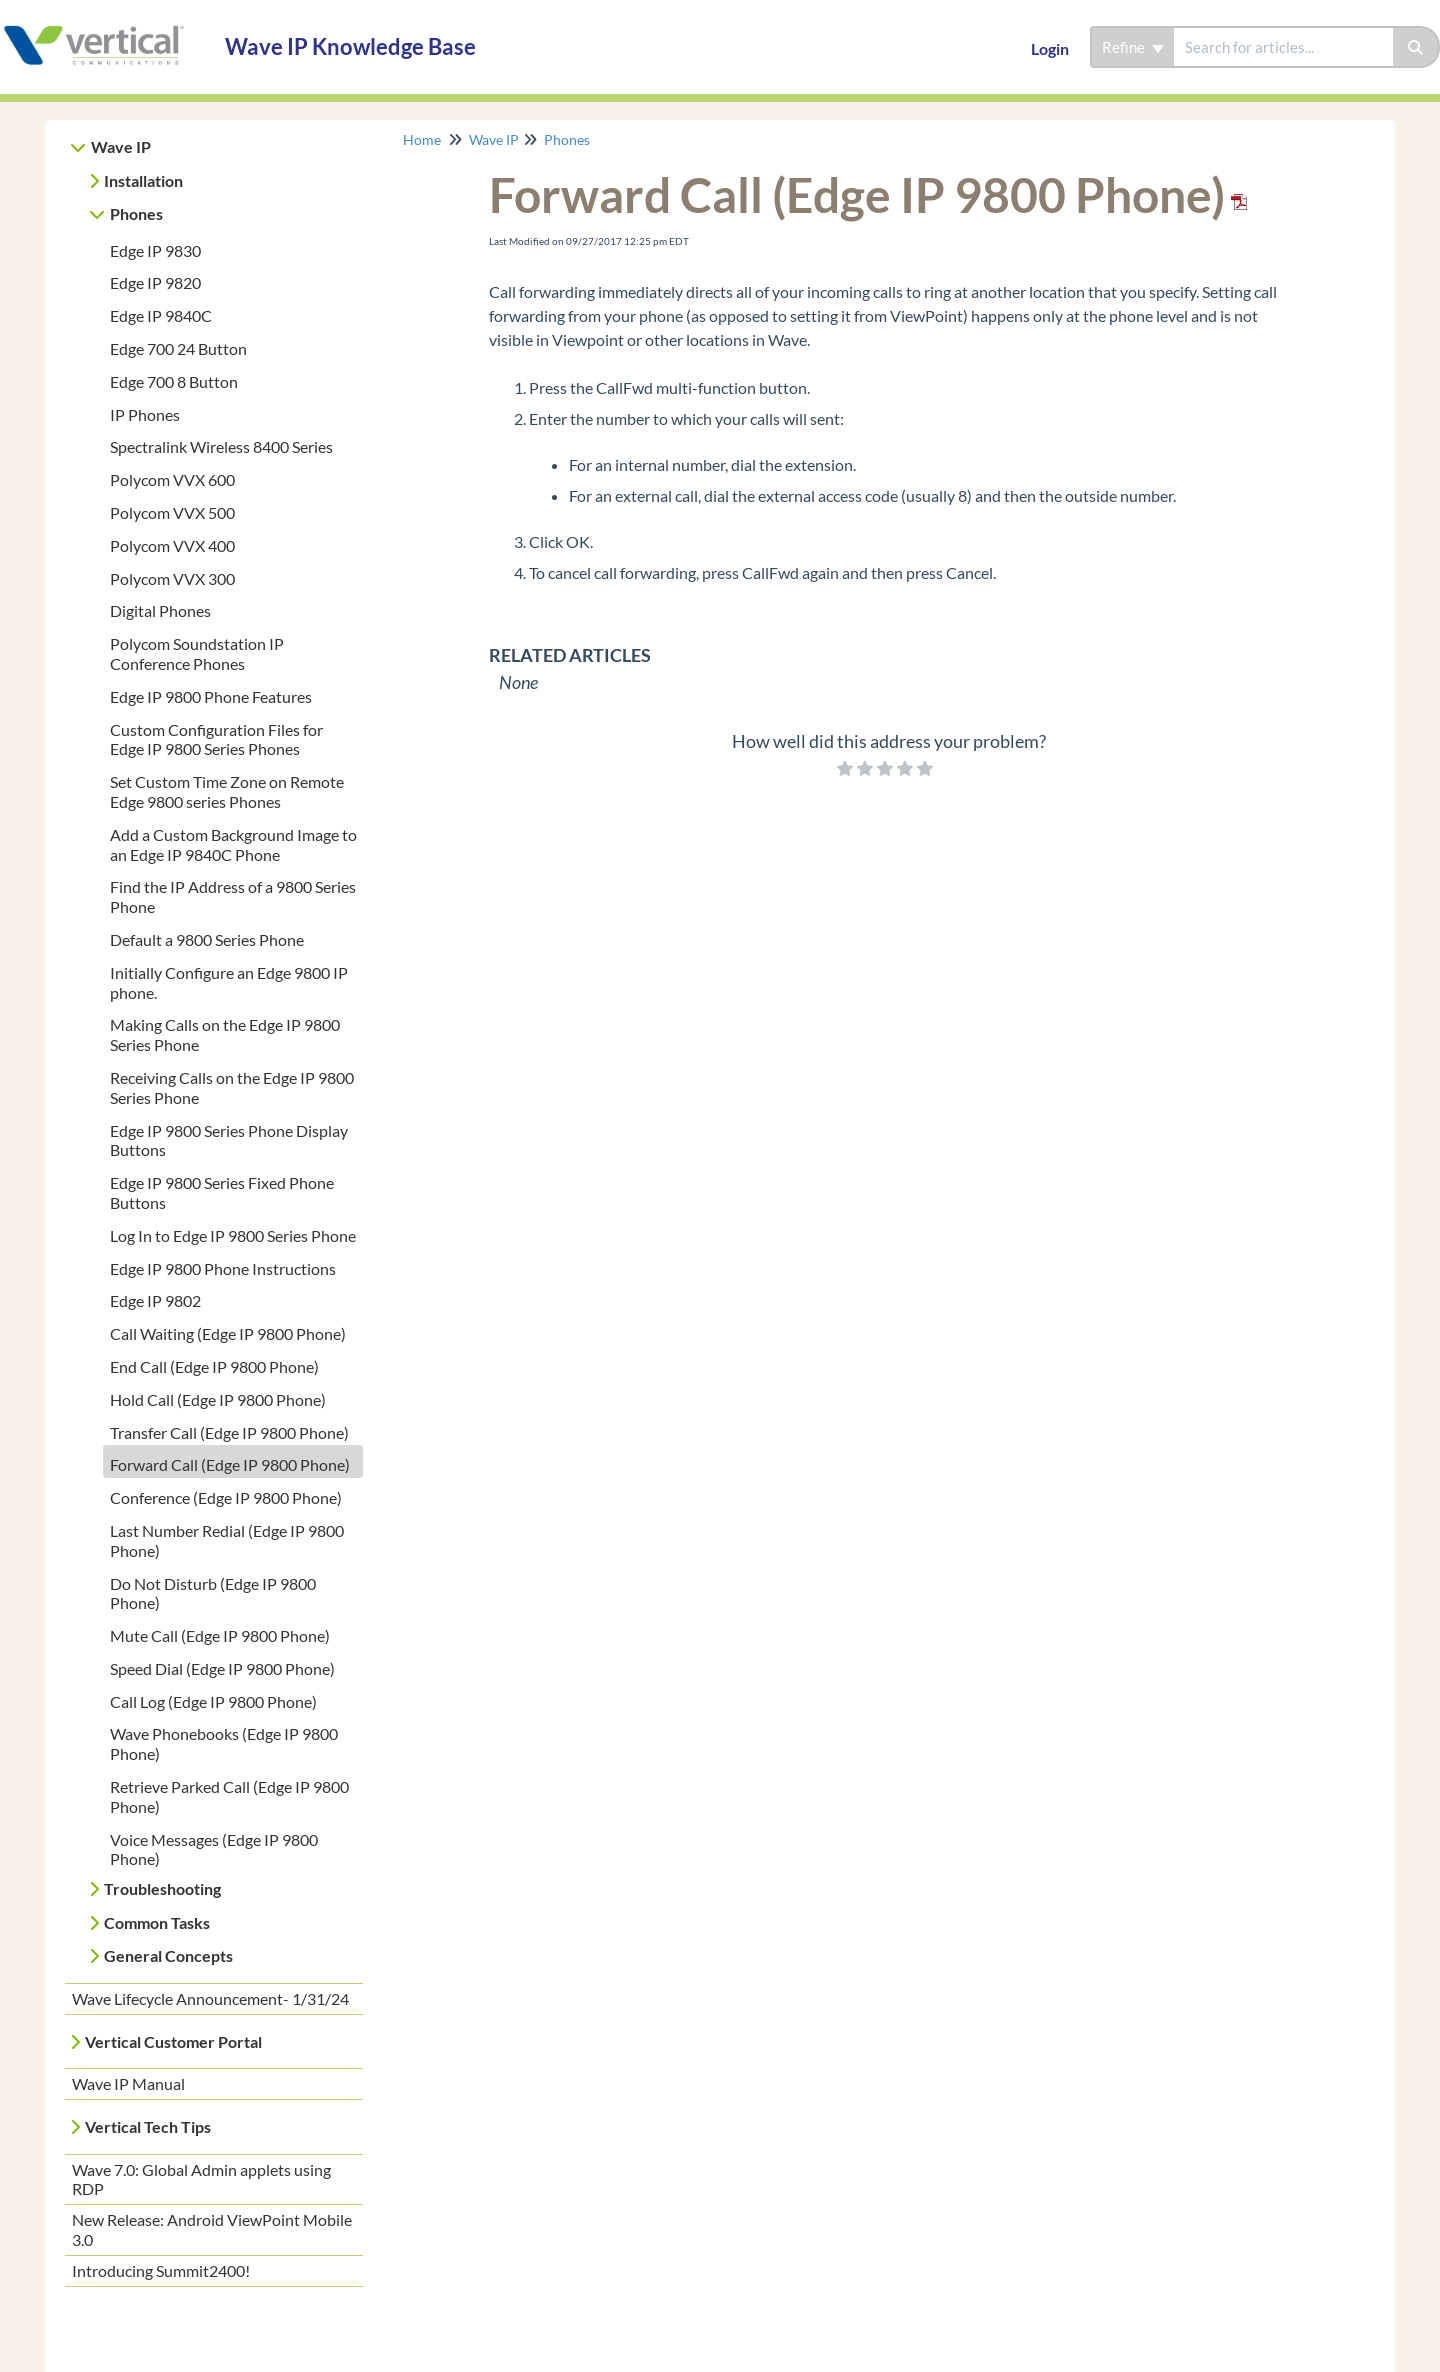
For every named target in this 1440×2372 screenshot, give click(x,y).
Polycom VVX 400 (172, 545)
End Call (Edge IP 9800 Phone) (214, 1366)
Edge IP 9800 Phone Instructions (223, 1268)
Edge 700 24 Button (178, 348)
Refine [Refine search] (1133, 47)
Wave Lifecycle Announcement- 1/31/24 (210, 1998)
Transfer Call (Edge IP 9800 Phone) (229, 1432)
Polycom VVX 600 (172, 479)
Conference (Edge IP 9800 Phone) (226, 1497)
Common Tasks (157, 1922)
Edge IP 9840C (161, 315)
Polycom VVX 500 (172, 512)
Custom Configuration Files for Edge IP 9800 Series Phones (216, 739)
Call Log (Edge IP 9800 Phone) (213, 1701)
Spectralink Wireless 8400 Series (221, 446)
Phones (136, 213)
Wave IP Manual (128, 2083)
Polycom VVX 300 (172, 578)
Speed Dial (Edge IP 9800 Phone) (222, 1668)
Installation (143, 180)
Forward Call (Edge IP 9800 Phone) (230, 1464)
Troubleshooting (162, 1888)
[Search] (1416, 47)
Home (422, 139)
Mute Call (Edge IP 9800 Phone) (220, 1635)
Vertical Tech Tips (148, 2126)
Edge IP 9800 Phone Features (211, 696)
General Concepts (168, 1955)
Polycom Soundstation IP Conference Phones (197, 653)
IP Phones (145, 414)
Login (1050, 48)
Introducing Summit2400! (161, 2270)
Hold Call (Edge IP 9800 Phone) (218, 1399)
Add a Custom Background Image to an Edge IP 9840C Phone (233, 844)
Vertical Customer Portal (173, 2041)
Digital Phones (160, 610)
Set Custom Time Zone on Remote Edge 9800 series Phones (227, 791)
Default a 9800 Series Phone (207, 939)
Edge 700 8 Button (174, 381)
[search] (1283, 47)
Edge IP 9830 (155, 250)
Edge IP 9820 (155, 282)
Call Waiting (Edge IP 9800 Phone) (228, 1333)
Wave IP (121, 146)
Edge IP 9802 (155, 1300)
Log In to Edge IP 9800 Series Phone (233, 1235)
